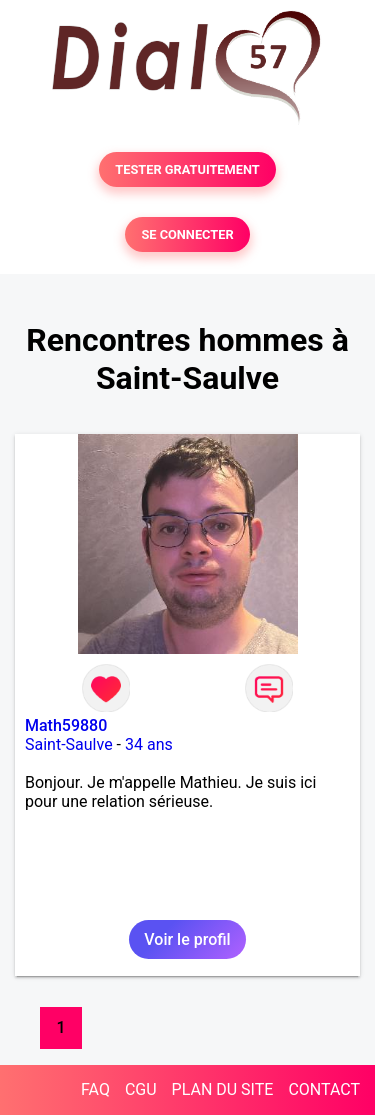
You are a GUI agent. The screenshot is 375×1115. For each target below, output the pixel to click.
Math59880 (66, 725)
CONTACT (324, 1089)
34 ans (149, 744)
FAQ (95, 1089)
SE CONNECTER (187, 234)
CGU (141, 1089)
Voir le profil (187, 939)
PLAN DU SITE (223, 1089)
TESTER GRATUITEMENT (187, 169)
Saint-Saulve (69, 744)
